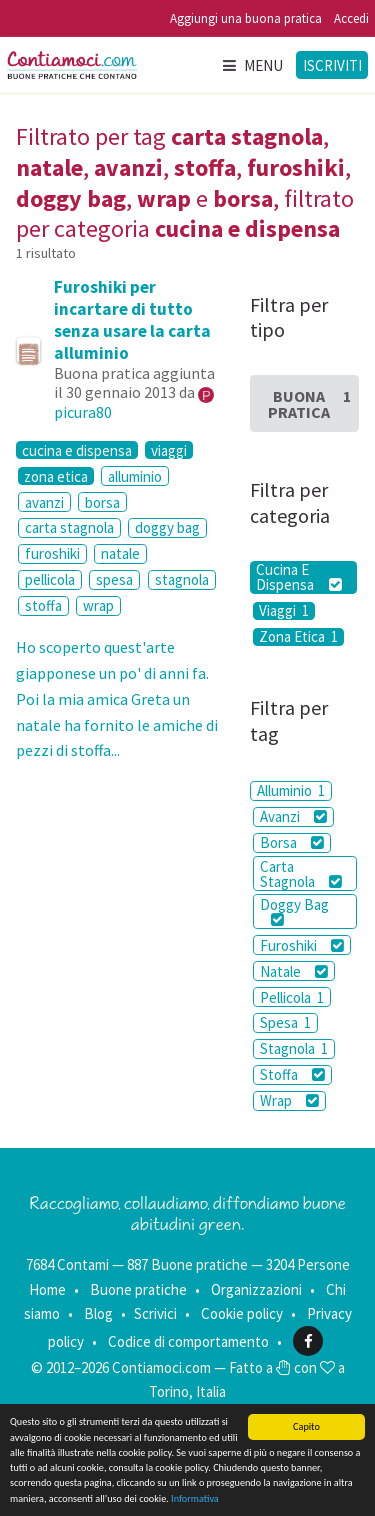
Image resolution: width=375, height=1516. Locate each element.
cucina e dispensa (77, 450)
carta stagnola (69, 527)
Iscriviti (332, 65)
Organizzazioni (256, 1289)
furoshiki (52, 553)
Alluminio (291, 790)
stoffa (43, 605)
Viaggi (284, 611)
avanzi (44, 502)
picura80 (83, 412)
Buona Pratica (309, 404)
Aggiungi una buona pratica (246, 18)
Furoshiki (302, 945)
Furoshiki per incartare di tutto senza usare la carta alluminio (132, 320)
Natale (294, 971)
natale (120, 553)
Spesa (285, 1022)
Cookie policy (242, 1313)
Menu (252, 65)
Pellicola (292, 997)
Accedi (351, 18)
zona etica (56, 476)
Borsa (292, 842)
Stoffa (292, 1074)
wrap (98, 605)
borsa (102, 502)
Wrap (289, 1100)
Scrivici (155, 1313)
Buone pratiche (138, 1289)
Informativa (195, 1499)
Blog (98, 1313)
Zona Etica (298, 637)
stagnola (182, 579)
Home (47, 1289)
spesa (114, 579)
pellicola (50, 579)
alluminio (135, 476)
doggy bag (167, 527)
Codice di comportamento (188, 1341)
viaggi (169, 450)
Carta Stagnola (301, 874)
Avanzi (293, 816)
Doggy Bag (294, 911)
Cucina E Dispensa (298, 577)
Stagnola (294, 1048)
